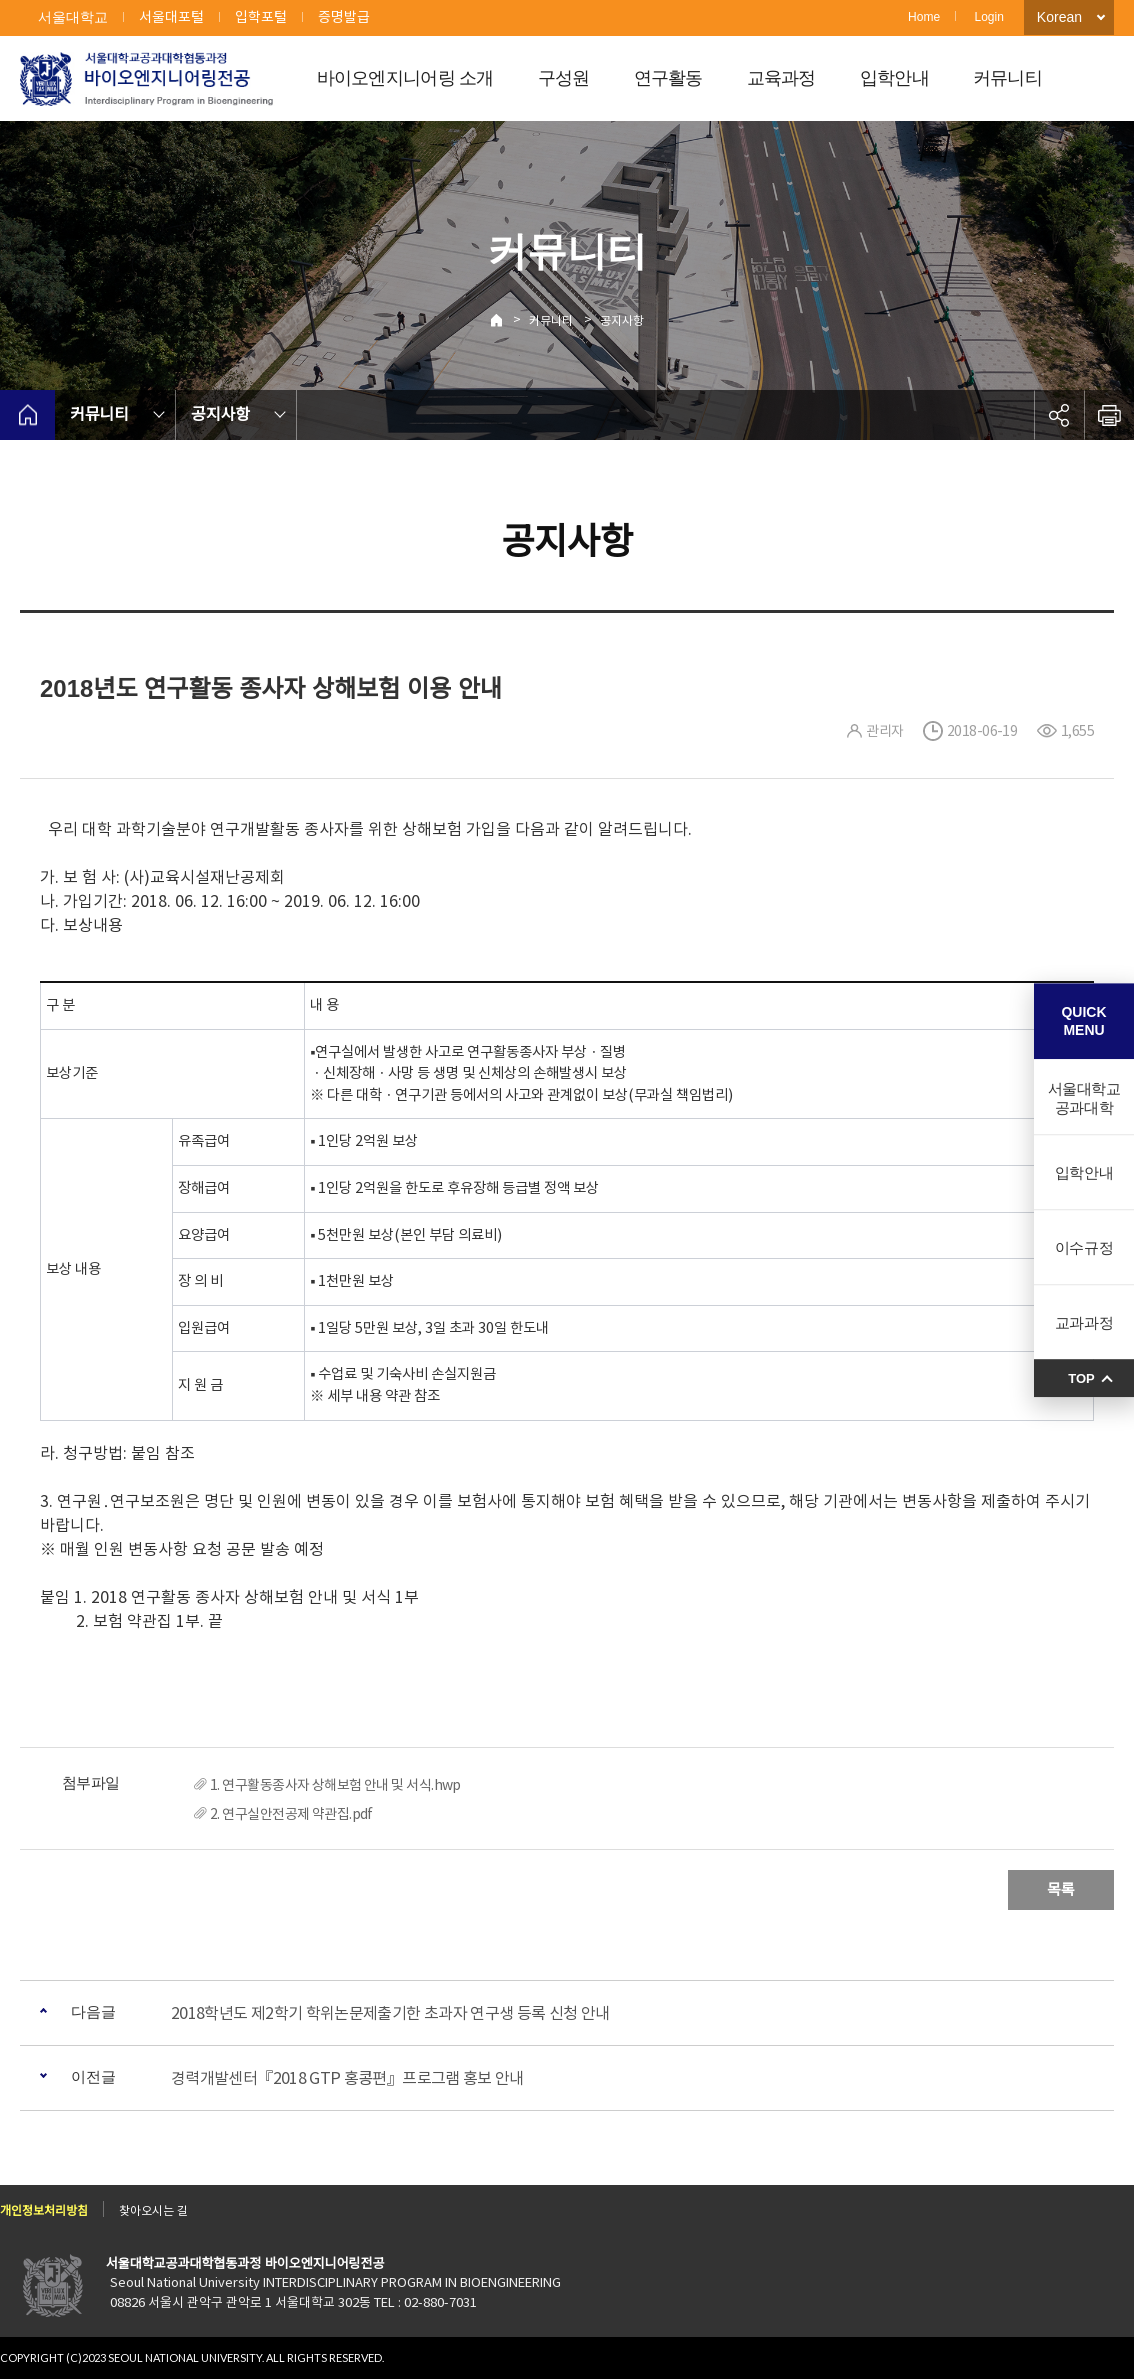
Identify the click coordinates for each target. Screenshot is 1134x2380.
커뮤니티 (1007, 78)
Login (988, 17)
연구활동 (668, 78)
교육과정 (781, 78)
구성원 (564, 78)
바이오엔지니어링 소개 (405, 78)
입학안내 (894, 78)
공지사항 (622, 320)
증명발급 (344, 17)
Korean (1059, 17)
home (27, 415)
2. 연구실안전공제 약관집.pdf (291, 1814)
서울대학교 (73, 17)
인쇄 (1109, 415)
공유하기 (1059, 415)
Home (924, 17)
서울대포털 (171, 17)
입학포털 (261, 17)
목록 (1061, 1889)
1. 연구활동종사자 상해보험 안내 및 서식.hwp (335, 1785)
